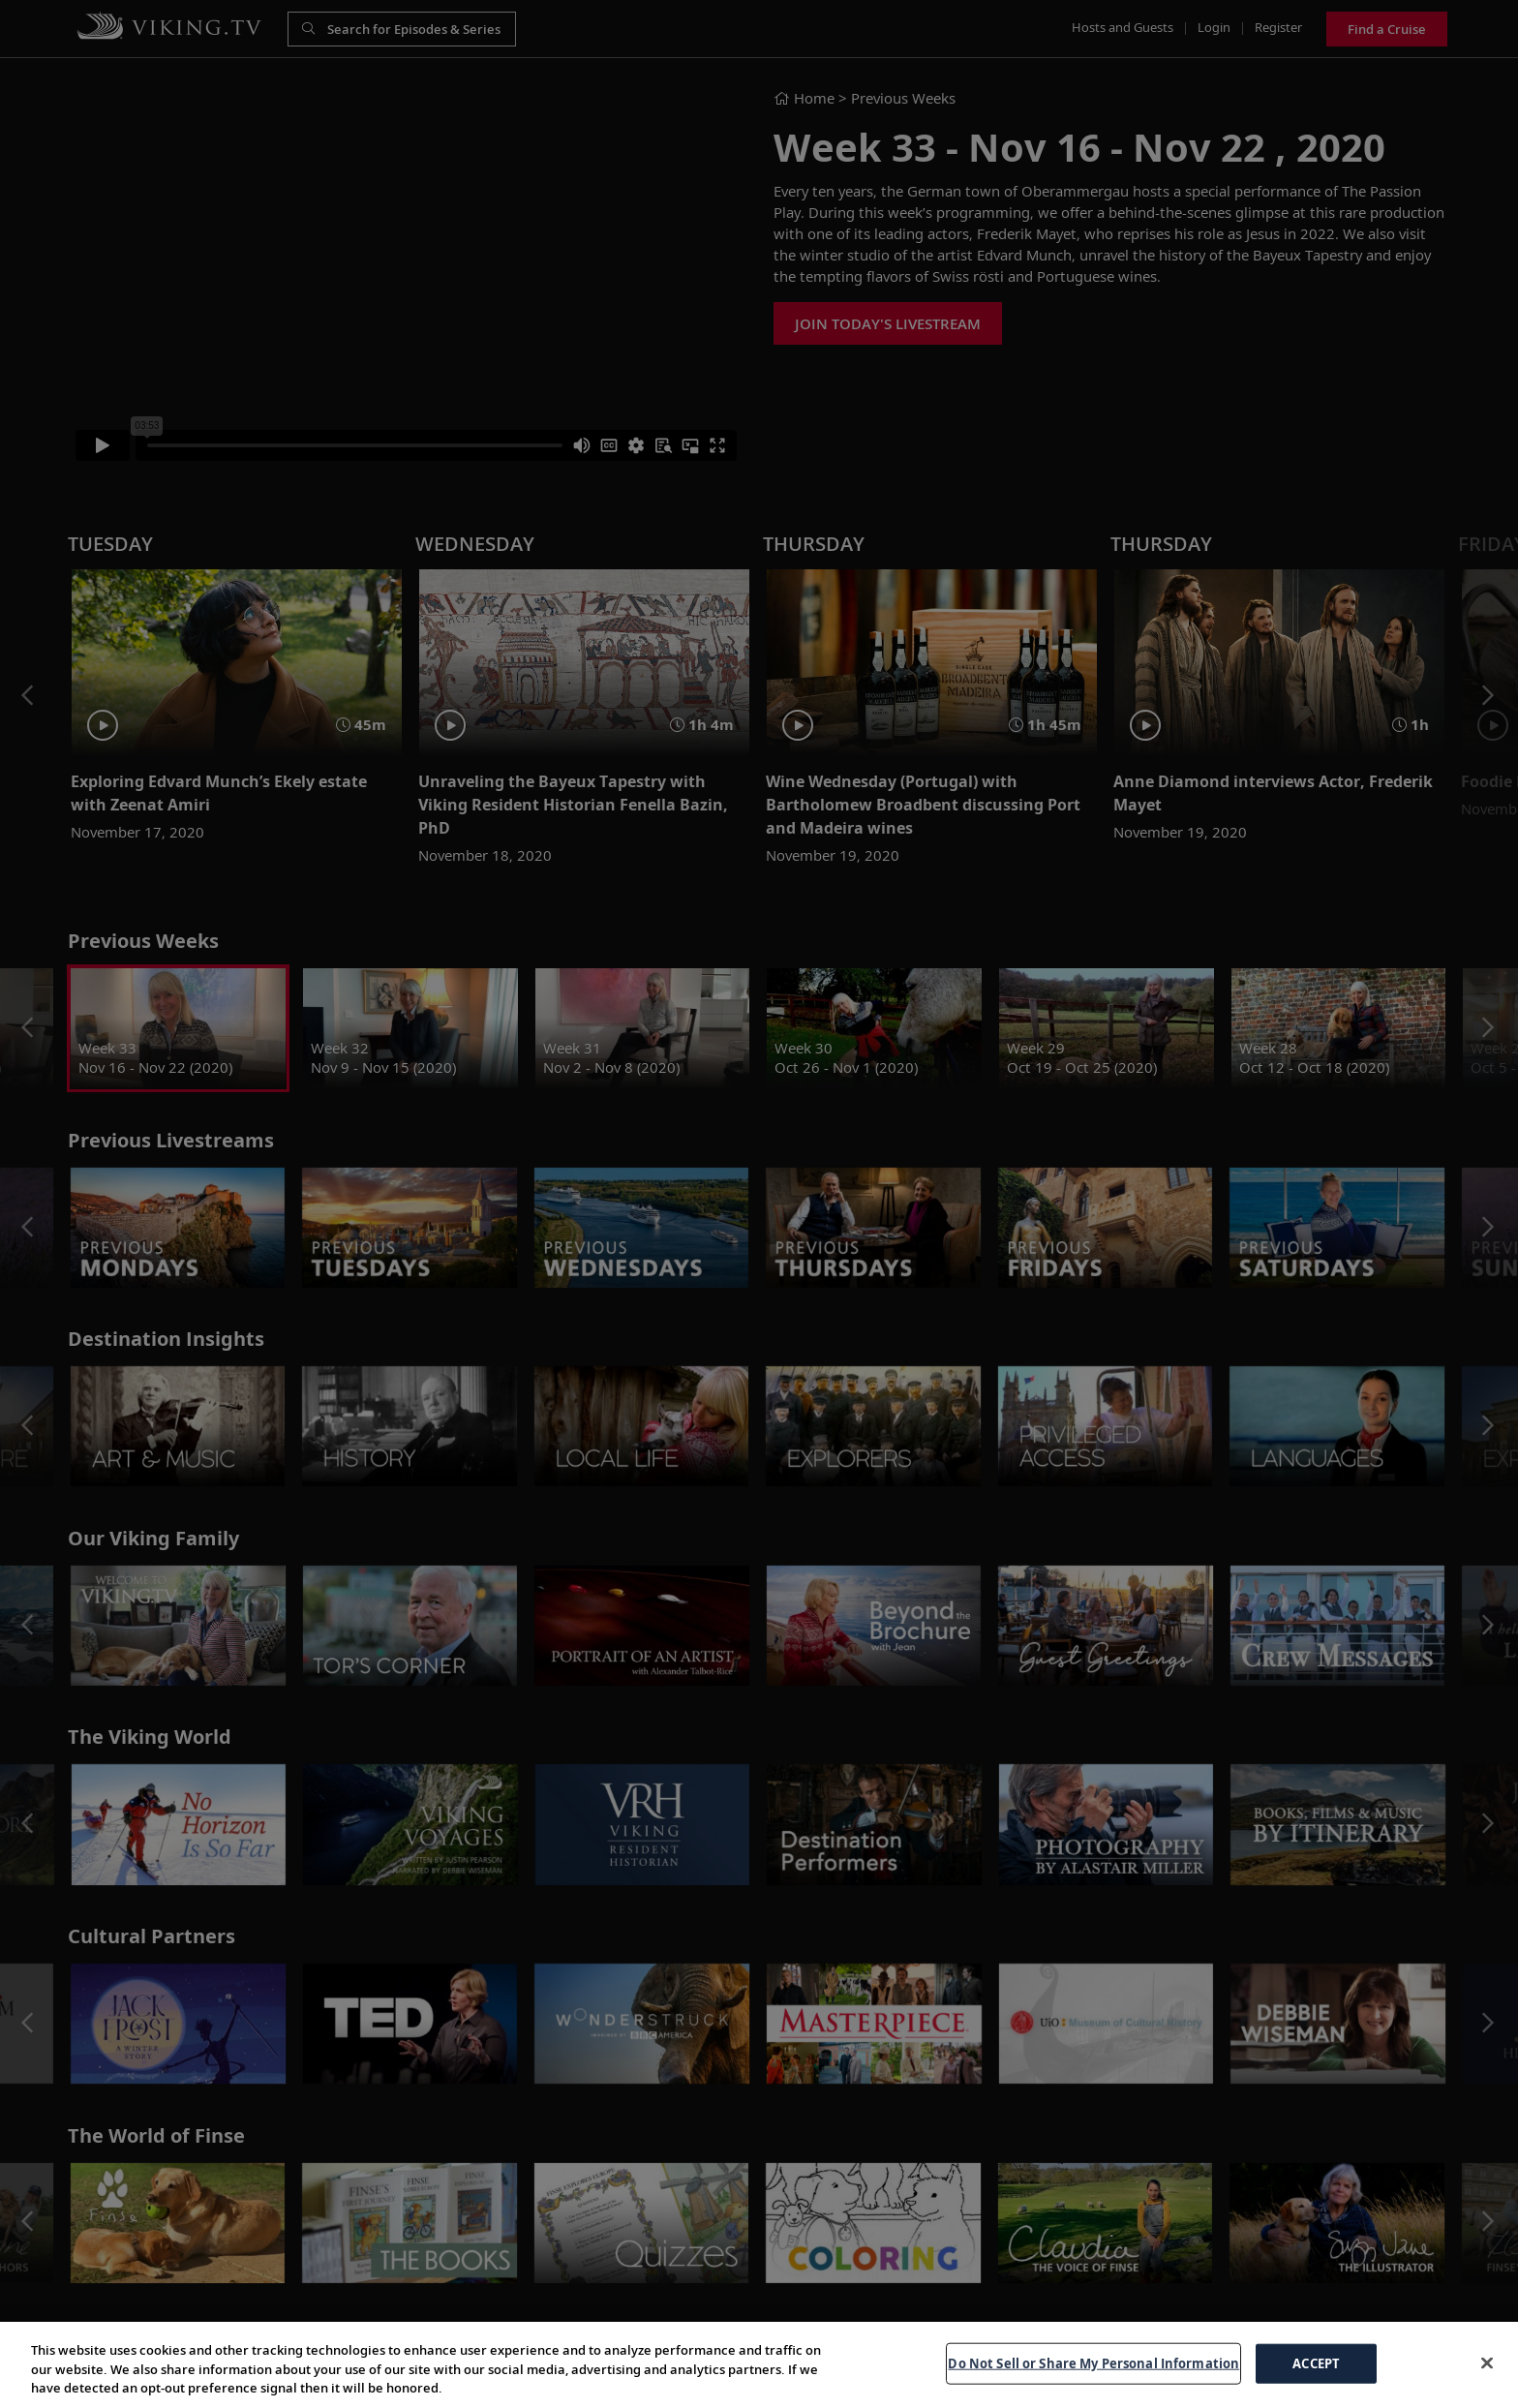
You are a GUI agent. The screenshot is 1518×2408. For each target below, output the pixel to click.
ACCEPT (1316, 2362)
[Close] (1487, 2362)
